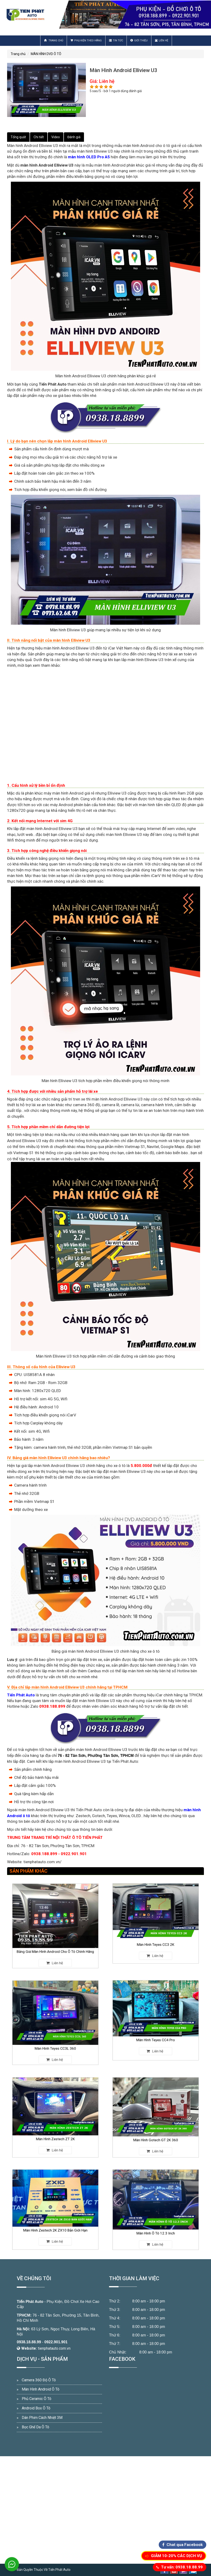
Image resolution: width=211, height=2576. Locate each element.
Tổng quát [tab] (18, 137)
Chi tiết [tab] (39, 137)
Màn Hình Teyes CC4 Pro (155, 2027)
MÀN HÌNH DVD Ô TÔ (46, 54)
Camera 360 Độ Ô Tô (39, 2380)
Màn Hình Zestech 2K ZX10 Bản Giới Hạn (55, 2216)
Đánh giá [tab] (73, 137)
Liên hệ (161, 40)
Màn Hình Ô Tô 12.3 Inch (155, 2217)
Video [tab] (55, 137)
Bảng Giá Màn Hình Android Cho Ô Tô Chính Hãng (55, 1934)
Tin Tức (116, 40)
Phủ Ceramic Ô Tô (36, 2398)
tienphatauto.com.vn (54, 2348)
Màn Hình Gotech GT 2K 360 (155, 2125)
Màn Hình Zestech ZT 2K (55, 2124)
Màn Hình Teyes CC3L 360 (55, 2031)
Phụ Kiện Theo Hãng (86, 40)
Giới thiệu (139, 40)
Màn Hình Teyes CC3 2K (155, 1930)
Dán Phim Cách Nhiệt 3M (42, 2417)
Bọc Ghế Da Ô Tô (35, 2427)
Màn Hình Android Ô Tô (40, 2389)
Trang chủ (53, 40)
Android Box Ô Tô (36, 2408)
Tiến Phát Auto (30, 2302)
